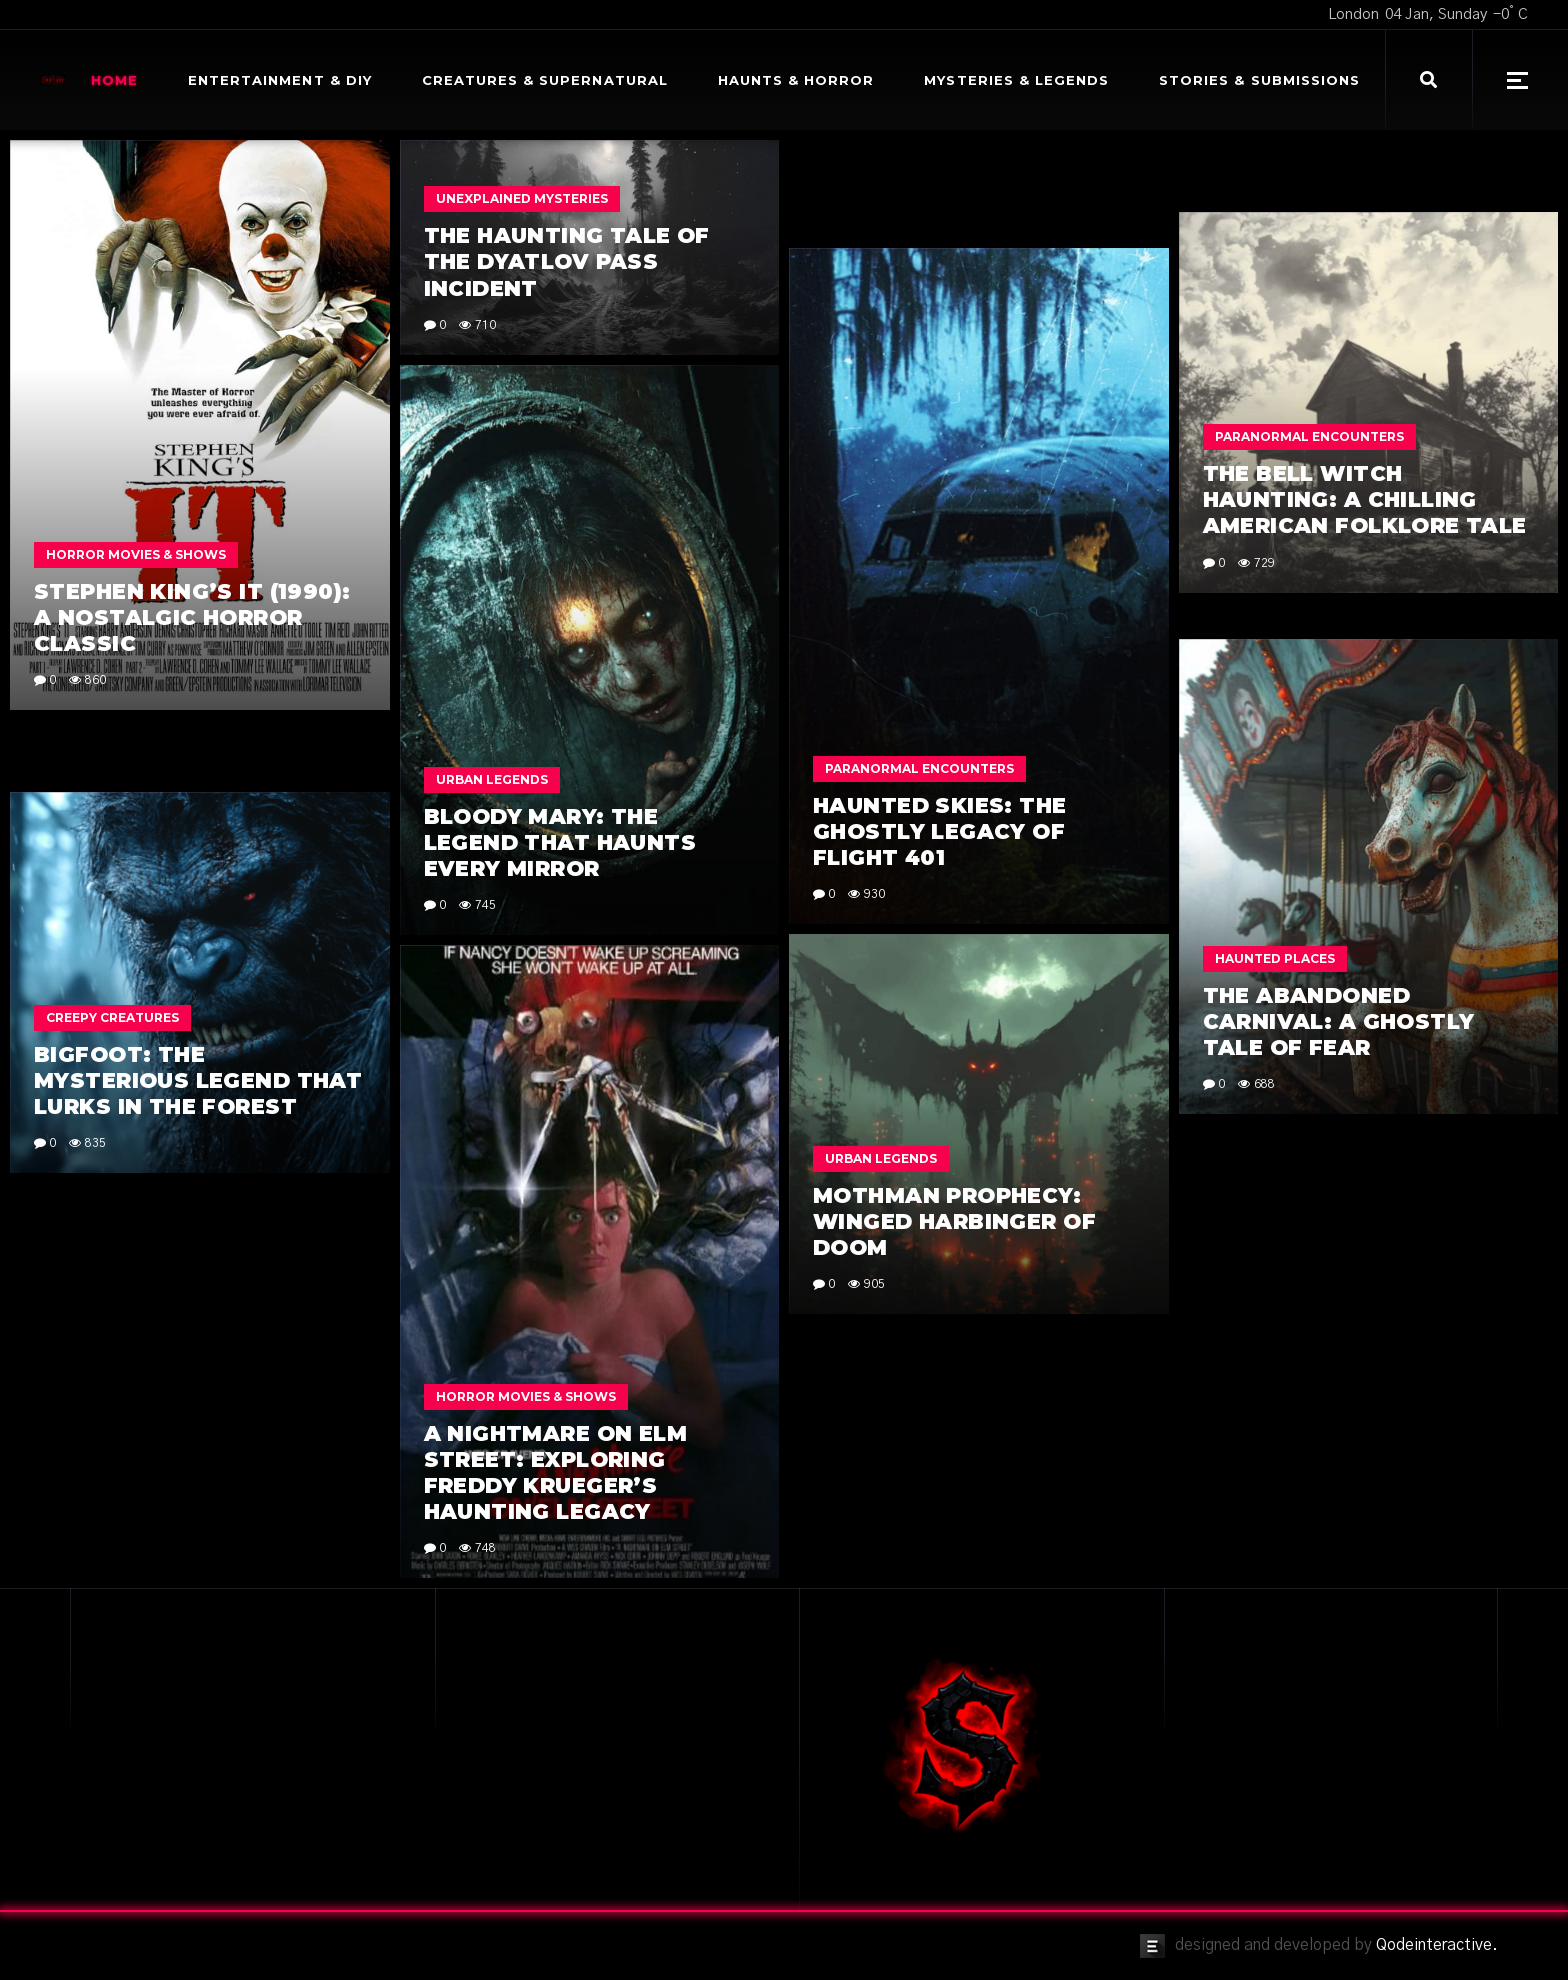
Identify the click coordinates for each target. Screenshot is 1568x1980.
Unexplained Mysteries (522, 198)
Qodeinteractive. (1437, 1945)
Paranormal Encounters (1309, 436)
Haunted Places (1275, 958)
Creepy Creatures (112, 1017)
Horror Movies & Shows (136, 554)
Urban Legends (492, 779)
